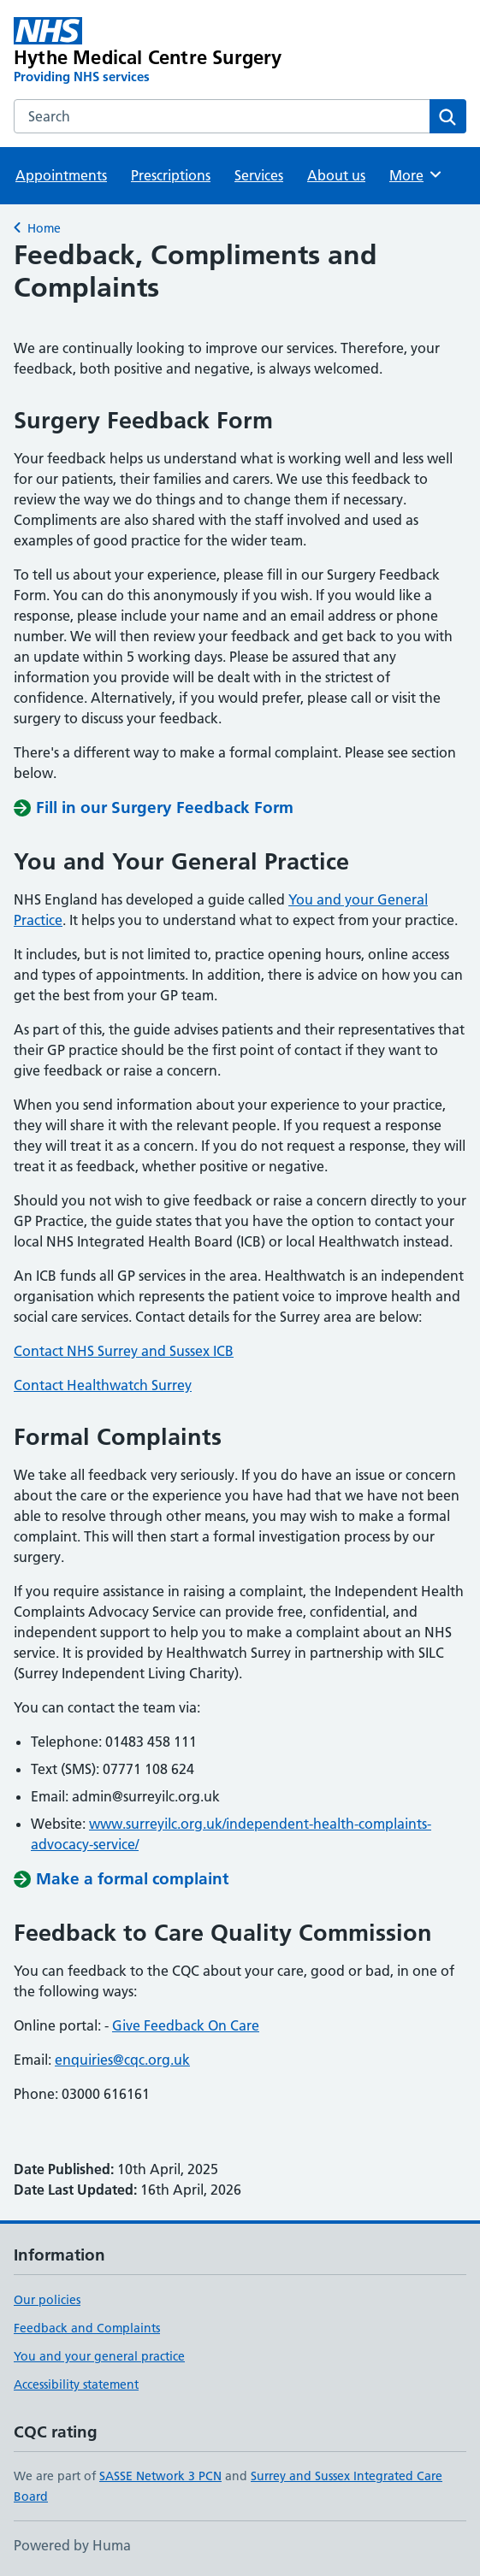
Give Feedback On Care (185, 2025)
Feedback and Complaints (87, 2328)
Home (44, 228)
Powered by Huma (72, 2545)
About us (336, 175)
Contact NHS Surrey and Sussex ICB (124, 1350)
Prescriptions (170, 175)
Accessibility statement (76, 2384)
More (416, 174)
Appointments (61, 175)
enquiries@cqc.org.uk (122, 2059)
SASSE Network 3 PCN (160, 2476)
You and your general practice (99, 2356)
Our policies (47, 2300)
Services (258, 175)
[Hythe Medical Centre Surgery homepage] (149, 51)
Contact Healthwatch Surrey (103, 1385)
